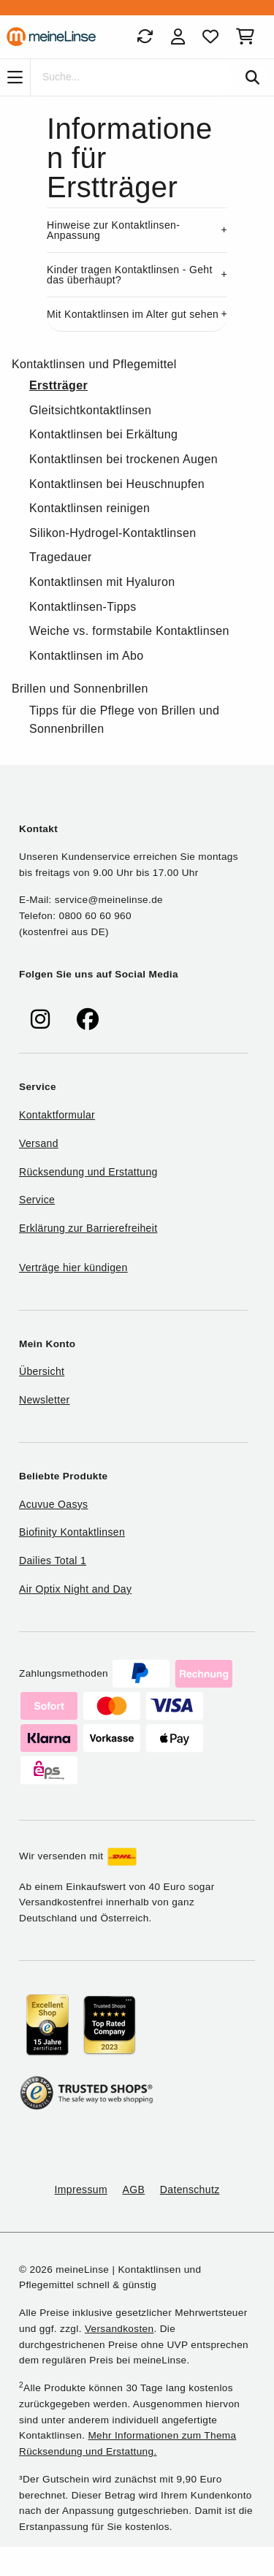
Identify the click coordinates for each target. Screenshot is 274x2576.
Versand (38, 1143)
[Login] (178, 36)
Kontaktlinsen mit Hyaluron (102, 582)
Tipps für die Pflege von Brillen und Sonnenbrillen (124, 720)
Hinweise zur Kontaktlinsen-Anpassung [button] (113, 230)
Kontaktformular (57, 1115)
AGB (134, 2189)
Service (37, 1199)
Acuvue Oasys (53, 1504)
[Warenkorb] (248, 36)
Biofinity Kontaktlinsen (72, 1532)
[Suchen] (252, 77)
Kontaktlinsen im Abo (86, 655)
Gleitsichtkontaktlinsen (90, 410)
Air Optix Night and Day (75, 1589)
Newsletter (44, 1400)
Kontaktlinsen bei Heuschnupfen (117, 484)
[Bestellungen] (144, 36)
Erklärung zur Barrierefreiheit (88, 1228)
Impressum (81, 2189)
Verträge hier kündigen (73, 1267)
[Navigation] (15, 77)
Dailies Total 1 (52, 1560)
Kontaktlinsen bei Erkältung (103, 434)
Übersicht (41, 1371)
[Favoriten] (210, 36)
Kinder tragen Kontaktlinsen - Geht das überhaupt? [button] (130, 275)
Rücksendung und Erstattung (88, 1172)
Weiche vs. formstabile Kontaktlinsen (129, 631)
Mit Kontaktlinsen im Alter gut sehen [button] (132, 314)
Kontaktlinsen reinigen (89, 508)
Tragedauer (60, 557)
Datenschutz (190, 2189)
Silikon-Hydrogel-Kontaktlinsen (112, 533)
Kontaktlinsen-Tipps (83, 607)
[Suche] (131, 77)
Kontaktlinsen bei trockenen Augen (123, 459)
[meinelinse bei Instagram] (40, 1019)
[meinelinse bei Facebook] (87, 1019)
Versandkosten (119, 2328)
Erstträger (58, 385)
